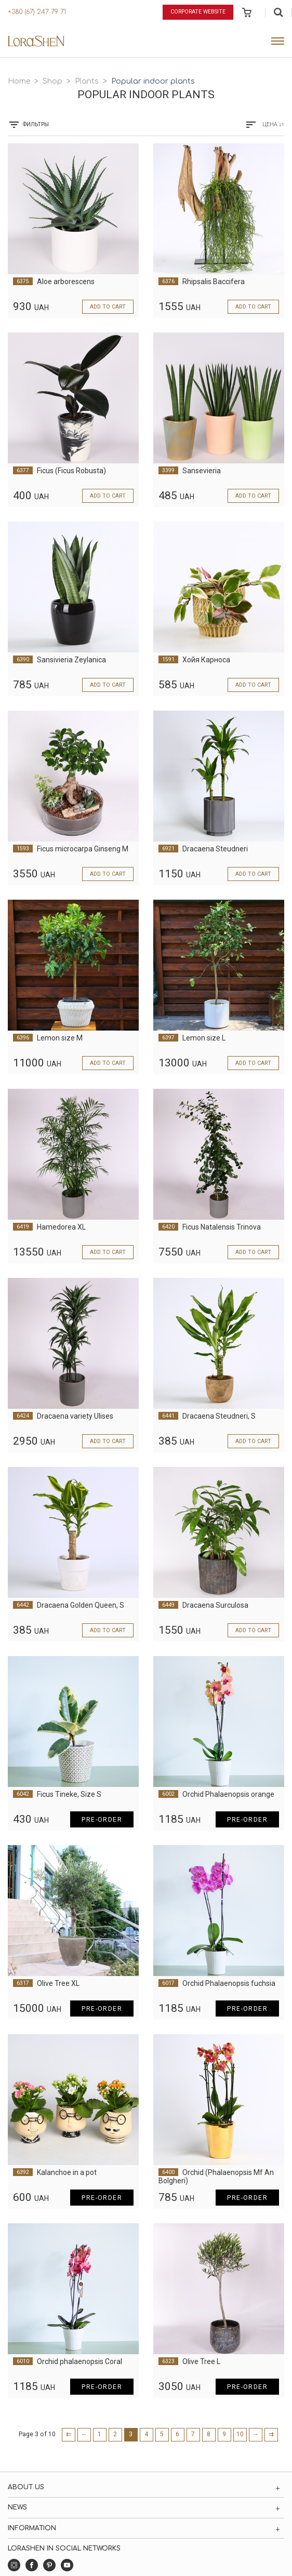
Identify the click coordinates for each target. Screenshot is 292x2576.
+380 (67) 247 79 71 (37, 12)
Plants (87, 81)
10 (240, 2434)
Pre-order (102, 1819)
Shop (52, 81)
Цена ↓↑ (273, 124)
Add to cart (108, 306)
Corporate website (197, 11)
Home (19, 81)
